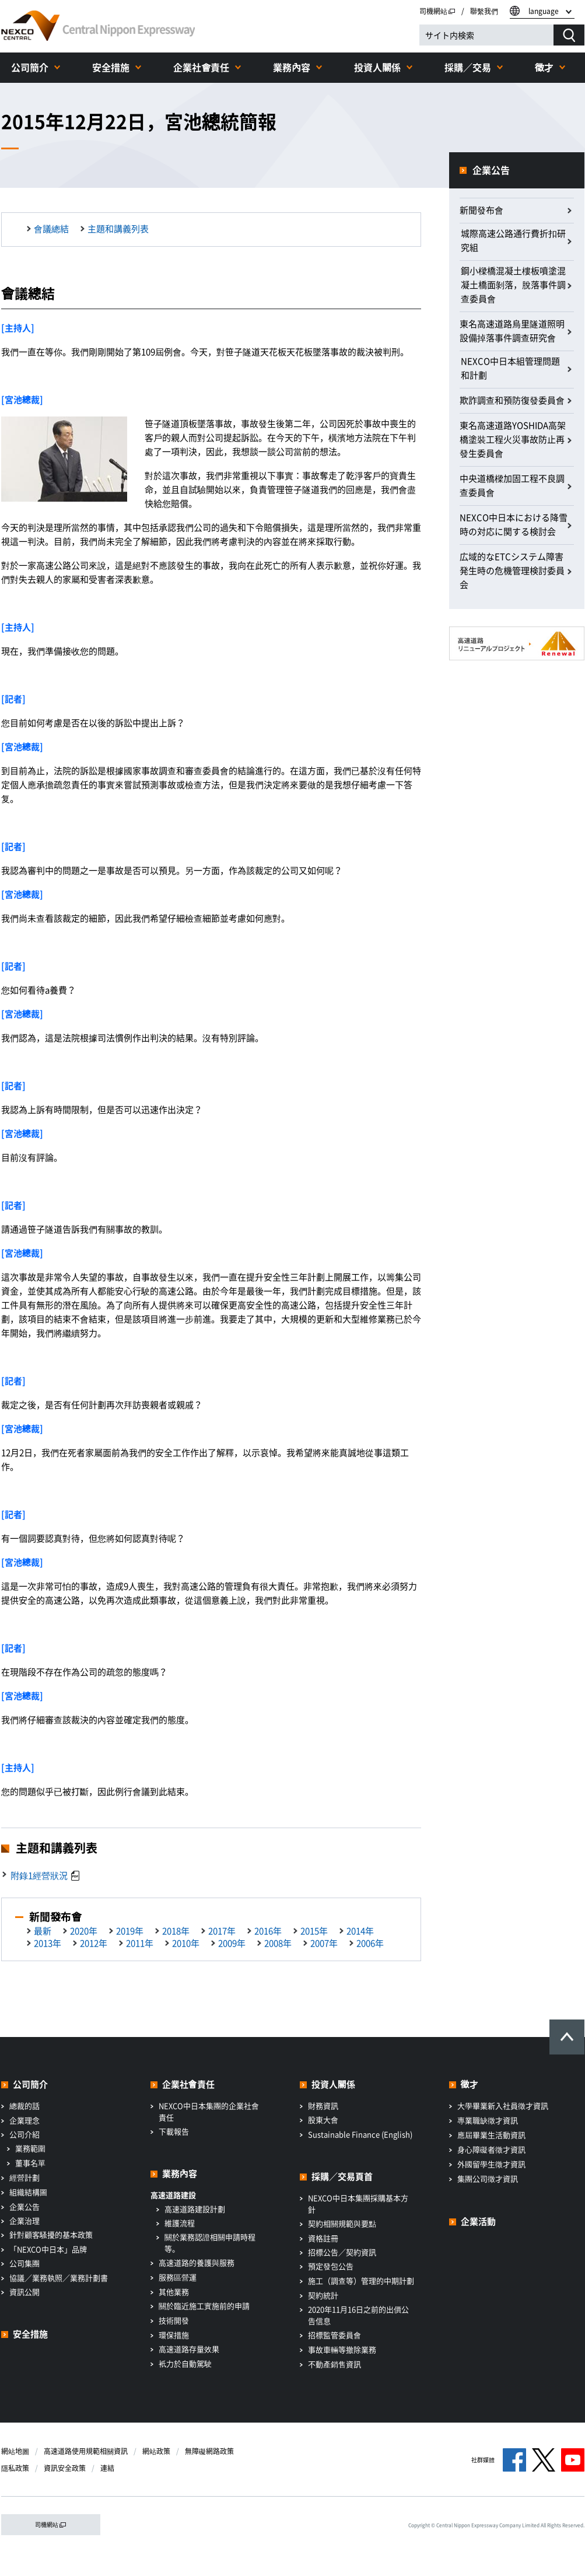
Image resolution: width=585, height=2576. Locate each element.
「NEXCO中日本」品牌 (48, 2249)
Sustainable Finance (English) (360, 2134)
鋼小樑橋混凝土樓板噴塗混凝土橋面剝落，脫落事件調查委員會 (513, 284)
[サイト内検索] (486, 35)
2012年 (93, 1943)
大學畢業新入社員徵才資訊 (502, 2105)
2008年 (278, 1943)
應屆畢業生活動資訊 (491, 2134)
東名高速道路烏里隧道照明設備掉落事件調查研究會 (512, 330)
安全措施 (110, 67)
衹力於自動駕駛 (185, 2363)
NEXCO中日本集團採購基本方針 (358, 2203)
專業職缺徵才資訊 (487, 2120)
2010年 (185, 1943)
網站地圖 (15, 2451)
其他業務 (174, 2291)
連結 (107, 2468)
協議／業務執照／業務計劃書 (58, 2277)
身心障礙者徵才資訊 (491, 2149)
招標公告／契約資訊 (342, 2252)
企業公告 (491, 170)
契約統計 (323, 2295)
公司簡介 (29, 67)
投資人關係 (377, 67)
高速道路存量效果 (189, 2348)
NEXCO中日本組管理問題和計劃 (510, 368)
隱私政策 (15, 2468)
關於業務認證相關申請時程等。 (209, 2242)
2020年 (83, 1930)
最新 (42, 1930)
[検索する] (569, 35)
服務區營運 (178, 2277)
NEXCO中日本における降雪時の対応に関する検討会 (514, 524)
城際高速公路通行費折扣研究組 (513, 240)
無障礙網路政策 (209, 2451)
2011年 (139, 1943)
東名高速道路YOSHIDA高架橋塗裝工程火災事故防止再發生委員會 (513, 439)
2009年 (232, 1943)
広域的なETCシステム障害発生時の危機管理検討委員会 (512, 570)
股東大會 (323, 2119)
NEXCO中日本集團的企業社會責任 (209, 2111)
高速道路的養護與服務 (196, 2262)
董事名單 (30, 2162)
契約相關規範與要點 (342, 2223)
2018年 (176, 1930)
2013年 (47, 1943)
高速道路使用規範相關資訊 (86, 2451)
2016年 (268, 1930)
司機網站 (437, 11)
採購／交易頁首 (342, 2176)
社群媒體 (483, 2459)
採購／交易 (467, 67)
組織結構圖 (28, 2191)
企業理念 (24, 2120)
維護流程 (179, 2222)
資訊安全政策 (65, 2468)
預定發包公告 (330, 2266)
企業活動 (478, 2221)
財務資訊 (323, 2105)
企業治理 (24, 2220)
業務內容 (291, 67)
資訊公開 (24, 2291)
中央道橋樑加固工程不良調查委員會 (512, 485)
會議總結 (51, 228)
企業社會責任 (201, 67)
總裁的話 (24, 2105)
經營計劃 (24, 2177)
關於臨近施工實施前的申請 (204, 2305)
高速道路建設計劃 (194, 2208)
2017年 (222, 1930)
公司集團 (24, 2263)
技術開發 (174, 2320)
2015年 (314, 1930)
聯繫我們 (484, 11)
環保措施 (174, 2334)
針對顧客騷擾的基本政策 (51, 2234)
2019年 (129, 1930)
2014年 (360, 1930)
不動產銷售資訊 (334, 2364)
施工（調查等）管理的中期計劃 (361, 2280)
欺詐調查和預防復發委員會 (512, 400)
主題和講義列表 (118, 228)
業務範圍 (30, 2148)
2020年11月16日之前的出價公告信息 (358, 2315)
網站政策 (156, 2451)
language (543, 11)
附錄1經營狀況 (39, 1875)
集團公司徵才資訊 (487, 2178)
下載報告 (174, 2131)
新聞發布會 (481, 210)
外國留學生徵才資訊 (491, 2163)
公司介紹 (24, 2134)
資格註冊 (323, 2238)
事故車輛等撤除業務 (342, 2349)
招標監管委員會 (334, 2334)
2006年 (370, 1943)
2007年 (324, 1943)
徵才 (544, 67)
